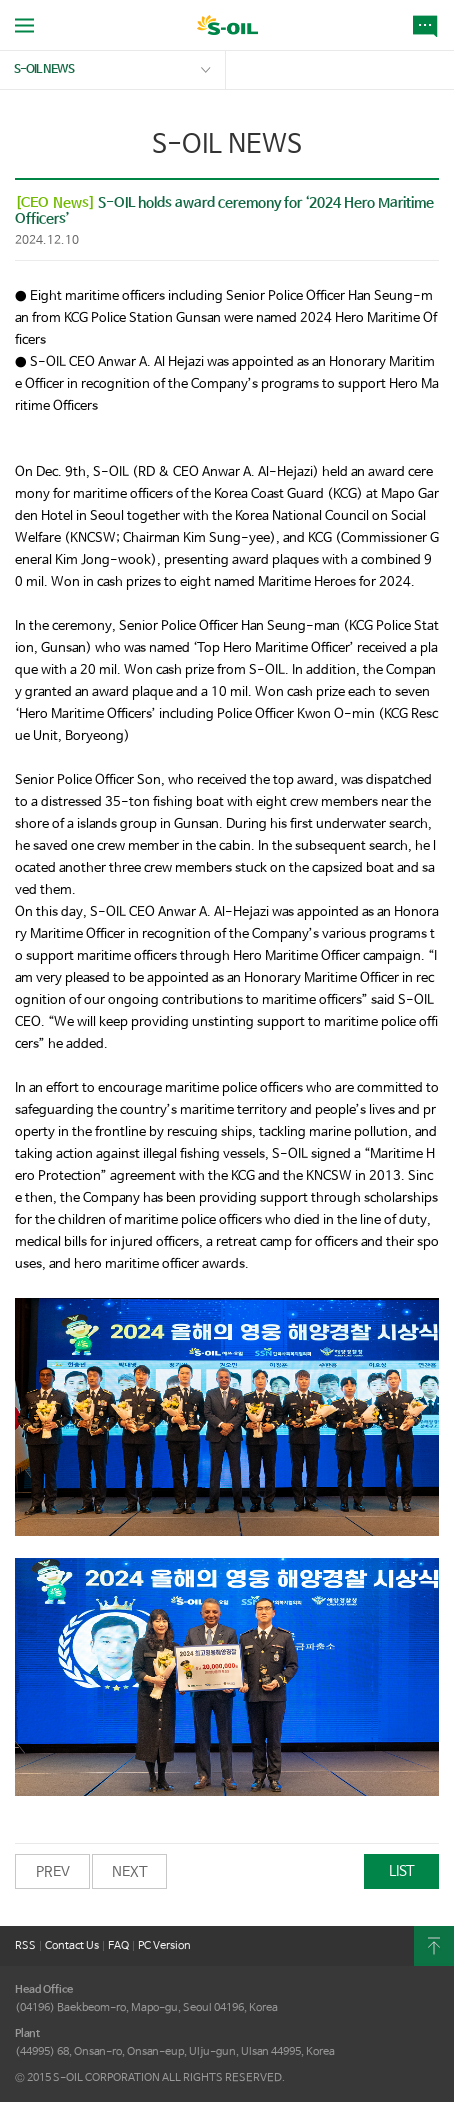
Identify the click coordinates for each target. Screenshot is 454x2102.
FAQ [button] (118, 1946)
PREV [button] (53, 1872)
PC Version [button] (164, 1946)
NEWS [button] (429, 25)
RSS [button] (25, 1946)
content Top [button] (434, 1946)
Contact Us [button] (72, 1946)
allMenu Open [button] (24, 25)
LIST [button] (402, 1871)
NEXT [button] (130, 1872)
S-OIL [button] (227, 27)
